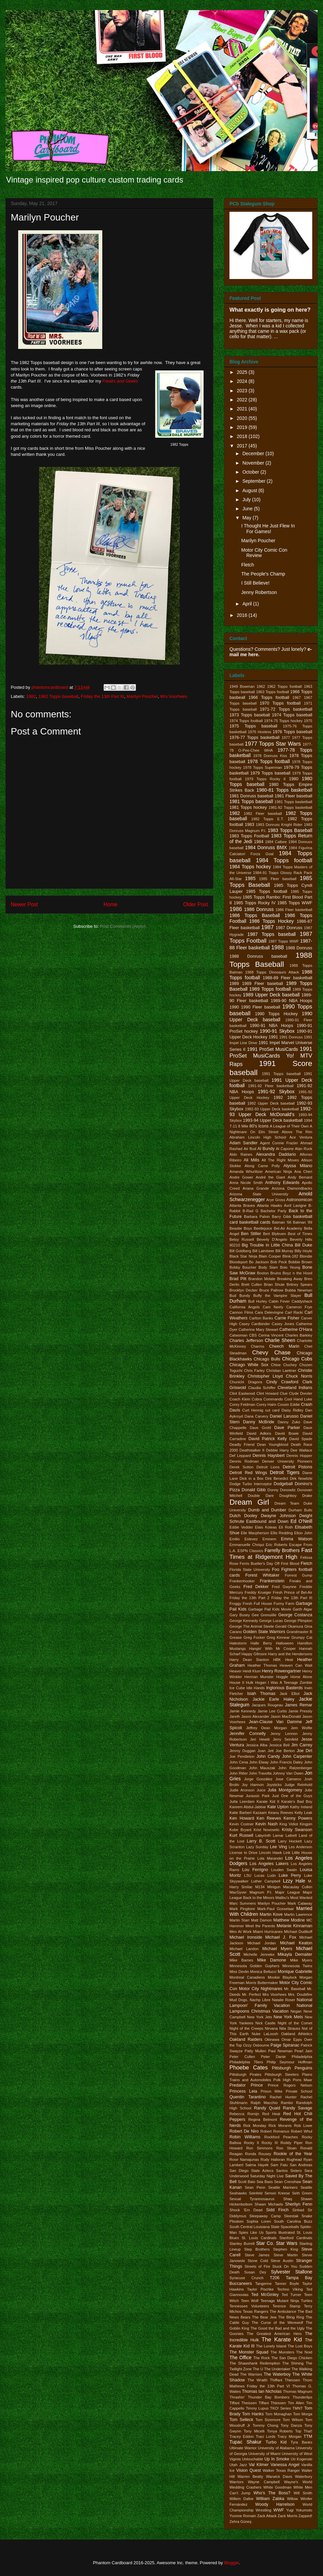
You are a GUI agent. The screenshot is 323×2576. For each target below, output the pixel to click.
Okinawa (272, 2039)
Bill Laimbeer (263, 1251)
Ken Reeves (269, 1818)
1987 (267, 927)
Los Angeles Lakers (269, 1863)
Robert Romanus (274, 2131)
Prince (257, 2085)
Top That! (303, 2431)
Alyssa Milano (298, 1165)
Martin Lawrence (298, 1914)
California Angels (244, 1307)
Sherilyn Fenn (298, 2204)
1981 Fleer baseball (293, 796)
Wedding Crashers (245, 2487)
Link (286, 1853)
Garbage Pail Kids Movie (269, 1609)
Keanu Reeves (280, 1813)
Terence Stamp (286, 2306)
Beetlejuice (263, 1228)
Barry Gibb (281, 1217)
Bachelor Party (274, 1211)
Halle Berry (261, 1643)
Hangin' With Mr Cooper (272, 1649)
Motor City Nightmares (260, 1988)
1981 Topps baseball (251, 801)
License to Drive (243, 1853)
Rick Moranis (279, 2126)
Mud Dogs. (238, 2000)
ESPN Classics (250, 1551)
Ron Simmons (259, 2148)
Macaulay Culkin (297, 1887)
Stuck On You (284, 2266)
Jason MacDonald (286, 1716)
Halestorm (238, 1643)
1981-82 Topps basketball (290, 807)
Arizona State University (258, 1194)
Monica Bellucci (263, 1972)
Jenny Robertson (259, 592)
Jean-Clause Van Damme (275, 1721)
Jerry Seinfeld (285, 1739)
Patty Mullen (255, 2051)
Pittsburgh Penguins (292, 2068)
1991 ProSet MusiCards (272, 1049)
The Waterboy (277, 2374)
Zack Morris (287, 2516)
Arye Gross (275, 1200)
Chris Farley (254, 1371)
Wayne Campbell (264, 2482)
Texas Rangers (255, 2311)
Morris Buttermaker (262, 1983)
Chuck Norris (299, 1376)
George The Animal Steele (251, 1626)
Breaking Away (289, 1279)
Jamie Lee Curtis (272, 1711)
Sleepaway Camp (265, 2216)
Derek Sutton (241, 1467)
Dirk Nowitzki (301, 1478)
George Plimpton (298, 1621)
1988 (277, 947)
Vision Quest (248, 2470)
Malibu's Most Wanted (294, 1898)
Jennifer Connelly (247, 1733)
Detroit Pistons (297, 1467)
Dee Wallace (301, 1450)
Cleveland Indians (295, 1387)
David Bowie (287, 1433)
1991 (273, 1037)
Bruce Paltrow (271, 1290)
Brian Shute (274, 1284)
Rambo (287, 2103)
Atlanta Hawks (269, 1205)
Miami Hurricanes (268, 1932)
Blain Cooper (270, 1256)
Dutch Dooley (243, 1515)
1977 (286, 738)
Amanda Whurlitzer (246, 1172)
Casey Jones (283, 1324)
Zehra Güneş (240, 2522)
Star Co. (265, 2243)
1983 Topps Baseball (290, 830)
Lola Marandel (270, 1858)
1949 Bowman (242, 686)
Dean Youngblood (272, 1444)
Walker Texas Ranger (281, 2470)
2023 (243, 390)
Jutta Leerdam (241, 1801)
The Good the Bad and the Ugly (277, 2328)
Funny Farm (284, 1603)
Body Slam (268, 1267)
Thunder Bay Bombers (269, 2397)
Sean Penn (255, 2187)
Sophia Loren (259, 2221)
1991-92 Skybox (276, 1091)
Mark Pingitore (242, 1909)
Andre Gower (241, 1177)
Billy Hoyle (303, 1251)
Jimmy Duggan (242, 1751)
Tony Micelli (254, 2431)
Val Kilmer (258, 2464)
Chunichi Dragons (245, 1382)
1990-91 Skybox (277, 1031)
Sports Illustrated (280, 2232)
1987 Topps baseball (271, 934)
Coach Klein (239, 1399)
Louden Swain (284, 1870)
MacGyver (238, 1892)
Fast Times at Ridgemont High (270, 1553)
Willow (292, 2499)
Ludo (271, 1875)
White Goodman (277, 2487)
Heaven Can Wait (296, 1665)
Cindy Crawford (282, 1382)
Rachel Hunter (283, 2097)
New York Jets (259, 2017)
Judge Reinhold (298, 1785)
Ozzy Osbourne (256, 2045)
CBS (253, 1335)
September (254, 481)
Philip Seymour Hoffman (289, 2062)
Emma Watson (296, 1539)
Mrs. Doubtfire (300, 1994)
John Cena (238, 1762)
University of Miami (264, 2454)
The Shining (292, 2363)
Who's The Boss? (271, 2493)
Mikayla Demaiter (295, 1954)
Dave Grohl (260, 1428)
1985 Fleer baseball (277, 879)
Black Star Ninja (243, 1256)
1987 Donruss (289, 927)
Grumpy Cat (301, 1637)
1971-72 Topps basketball (286, 709)
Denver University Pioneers (287, 1461)
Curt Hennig (252, 1410)
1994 (308, 1120)
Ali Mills (251, 1160)
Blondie (306, 1256)
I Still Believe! (255, 583)
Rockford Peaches (281, 2137)
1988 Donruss (299, 948)
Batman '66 (281, 1222)
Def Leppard (240, 1456)
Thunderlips (302, 2397)
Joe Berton (285, 1751)
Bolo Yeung (290, 1267)
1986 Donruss (259, 909)
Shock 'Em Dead (245, 2210)
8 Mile (243, 1126)
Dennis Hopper (299, 1456)
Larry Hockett (290, 1841)
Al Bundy (266, 1148)
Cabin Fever (279, 1301)
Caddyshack (301, 1301)
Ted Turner (291, 2295)
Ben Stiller (251, 1233)
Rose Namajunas (244, 2159)
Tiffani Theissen (243, 2403)
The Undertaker (277, 2369)
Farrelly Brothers (281, 1550)
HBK (277, 1660)
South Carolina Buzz (293, 2221)
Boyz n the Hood (297, 1273)
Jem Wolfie (301, 1728)
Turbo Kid (276, 2442)
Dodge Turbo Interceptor (250, 1484)
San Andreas (301, 2165)
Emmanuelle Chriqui (246, 1545)
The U (258, 2369)
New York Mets (288, 2017)
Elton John (303, 1533)
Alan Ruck (304, 1149)
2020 (243, 418)
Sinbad (298, 2210)
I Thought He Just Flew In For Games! (268, 528)
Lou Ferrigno (255, 1869)
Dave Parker (287, 1427)
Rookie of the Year (293, 2153)
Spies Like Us (251, 2232)
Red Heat (271, 2114)
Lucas (259, 1875)
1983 (249, 824)
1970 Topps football (280, 703)
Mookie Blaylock (282, 1977)
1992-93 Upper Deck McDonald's (270, 1111)
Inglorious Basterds (284, 1688)
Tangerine (263, 2284)
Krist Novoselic (267, 1830)
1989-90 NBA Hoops (291, 1000)
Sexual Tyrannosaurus (252, 2199)
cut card (272, 1410)
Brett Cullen (251, 1284)
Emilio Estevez (243, 1539)
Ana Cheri (303, 1172)
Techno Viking (289, 2289)
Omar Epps (292, 2039)
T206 (275, 2277)
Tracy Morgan (290, 2436)
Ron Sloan (286, 2148)
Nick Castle (265, 2023)
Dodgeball (283, 1483)
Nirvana (271, 2028)
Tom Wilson (293, 2420)
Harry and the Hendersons (290, 1654)
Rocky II (251, 2143)
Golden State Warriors (264, 1631)
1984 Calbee (276, 842)
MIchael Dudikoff (298, 1932)
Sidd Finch (277, 2210)
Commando (273, 1399)
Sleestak (291, 2216)
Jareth (234, 1716)
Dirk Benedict (276, 1478)
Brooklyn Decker (243, 1290)
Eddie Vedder (241, 1527)
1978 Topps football (268, 761)
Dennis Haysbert (269, 1455)
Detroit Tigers (284, 1472)
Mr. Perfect (251, 1994)
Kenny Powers (298, 1818)
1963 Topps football (272, 692)
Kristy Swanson (297, 1829)
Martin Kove (271, 1914)
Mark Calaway (300, 1903)
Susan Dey (255, 2272)
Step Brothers (257, 2249)
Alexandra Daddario (276, 1154)
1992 (278, 1097)
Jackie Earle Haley (273, 1699)
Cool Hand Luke (298, 1399)
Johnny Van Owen (288, 1773)
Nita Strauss (289, 2028)
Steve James (257, 2255)
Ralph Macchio (264, 2103)
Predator (237, 2085)
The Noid (304, 2352)
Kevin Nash (266, 1824)
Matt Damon (261, 1920)
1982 (31, 696)
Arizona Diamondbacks (292, 1188)
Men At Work (240, 1932)
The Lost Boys (300, 2346)
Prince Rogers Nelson (290, 2085)
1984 (258, 841)
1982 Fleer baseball (263, 813)
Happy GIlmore (254, 1654)
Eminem (269, 1539)
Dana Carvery (256, 1416)
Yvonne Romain (242, 2516)
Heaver (235, 1671)
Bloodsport (238, 1262)
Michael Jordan (261, 1943)
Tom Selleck (241, 2419)
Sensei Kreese (277, 2193)
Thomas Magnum (297, 2391)
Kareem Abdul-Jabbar (247, 1807)
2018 (243, 436)
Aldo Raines (240, 1154)
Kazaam (260, 1813)
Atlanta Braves (242, 1205)
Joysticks (274, 1785)
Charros (257, 1346)
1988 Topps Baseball (270, 959)
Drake (307, 1496)
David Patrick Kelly (268, 1438)
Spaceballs (290, 2227)
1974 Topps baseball (292, 715)
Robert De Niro (244, 2131)
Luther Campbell (265, 1881)
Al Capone (285, 1149)
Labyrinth (263, 1835)
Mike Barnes (241, 1960)
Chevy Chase (271, 1352)
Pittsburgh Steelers (282, 2074)
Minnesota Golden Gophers (254, 1966)
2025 (243, 372)
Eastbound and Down (267, 1521)
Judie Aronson (241, 1790)
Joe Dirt (304, 1750)
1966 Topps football (268, 697)
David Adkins (259, 1433)
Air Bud (250, 1149)
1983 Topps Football (249, 836)
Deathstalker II (252, 1450)
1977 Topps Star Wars (273, 744)
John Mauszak (262, 1768)
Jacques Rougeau (267, 1705)
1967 (296, 698)
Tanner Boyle (287, 2284)
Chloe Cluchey (284, 1365)
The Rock (261, 2358)
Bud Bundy (239, 1296)
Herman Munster (259, 1677)
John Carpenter (297, 1756)
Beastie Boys (240, 1228)
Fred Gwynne (284, 1587)
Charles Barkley (298, 1335)
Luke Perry (290, 1875)
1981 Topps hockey (248, 807)
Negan (295, 2011)
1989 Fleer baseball (262, 983)
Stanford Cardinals (295, 2238)
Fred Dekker (255, 1586)
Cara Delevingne (269, 1312)
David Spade (300, 1439)
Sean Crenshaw (287, 2182)
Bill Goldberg (240, 1251)
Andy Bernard (300, 1177)
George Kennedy (243, 1621)
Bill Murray (284, 1251)
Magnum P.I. (261, 1892)
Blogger (231, 2562)
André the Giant (270, 1177)
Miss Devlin (239, 1972)
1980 (293, 779)
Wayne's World (298, 2482)
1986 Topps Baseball (254, 915)
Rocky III (269, 2143)
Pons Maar (302, 2080)
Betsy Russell (241, 1239)
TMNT (297, 2408)
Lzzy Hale (294, 1881)
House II (236, 1682)
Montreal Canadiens (247, 1977)
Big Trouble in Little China (267, 1245)
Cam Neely (273, 1307)
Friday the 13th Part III (102, 696)
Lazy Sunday (257, 1847)
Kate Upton (277, 1807)
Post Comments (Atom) (122, 926)
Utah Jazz (238, 2465)
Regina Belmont (262, 2119)
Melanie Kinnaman (294, 1926)
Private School (299, 2091)
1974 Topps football (246, 721)
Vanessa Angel (285, 2464)
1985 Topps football (266, 891)
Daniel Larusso (284, 1416)
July (247, 499)
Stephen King (285, 2249)
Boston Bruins (269, 1273)
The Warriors (251, 2374)
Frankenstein (272, 1581)
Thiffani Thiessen (285, 2380)
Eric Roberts (276, 1545)
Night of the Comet (295, 2023)
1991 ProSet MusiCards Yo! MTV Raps (270, 1056)
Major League (287, 1892)
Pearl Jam (303, 2051)
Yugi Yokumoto (299, 2510)
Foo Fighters (284, 1569)
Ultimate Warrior (243, 2448)
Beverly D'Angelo (272, 1239)
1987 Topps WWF (283, 941)
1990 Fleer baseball (260, 1007)
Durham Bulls (301, 1510)
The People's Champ (263, 574)
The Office (240, 2357)
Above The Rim (297, 1132)
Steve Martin (286, 2255)
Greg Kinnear (278, 1637)
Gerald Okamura (289, 1626)
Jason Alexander (255, 1716)
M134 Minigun (268, 1887)
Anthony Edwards (282, 1182)
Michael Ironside (245, 1937)
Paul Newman (280, 2051)
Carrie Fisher (287, 1318)
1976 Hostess (260, 732)
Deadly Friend (241, 1444)
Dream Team (287, 1503)
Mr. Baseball (294, 1989)
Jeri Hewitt (260, 1739)
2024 (243, 381)
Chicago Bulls (267, 1359)
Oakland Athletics (296, 2034)
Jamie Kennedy (242, 1711)
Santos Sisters (289, 2171)
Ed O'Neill (301, 1521)
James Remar (298, 1705)
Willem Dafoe (241, 2499)
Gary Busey (239, 1615)
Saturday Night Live (267, 2176)
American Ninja (278, 1172)
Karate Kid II (268, 1801)
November (253, 463)
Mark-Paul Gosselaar (275, 1909)
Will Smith (302, 2493)
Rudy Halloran (272, 2159)
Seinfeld (255, 2193)
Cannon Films (241, 1312)
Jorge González (258, 1779)
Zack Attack (267, 2516)
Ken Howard (241, 1818)
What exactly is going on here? (270, 310)
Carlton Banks (261, 1318)
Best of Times (300, 1234)
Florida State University (249, 1570)
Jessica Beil (279, 1745)
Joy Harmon (253, 1785)
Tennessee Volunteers (249, 2306)
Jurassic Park (258, 1796)
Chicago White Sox (248, 1364)
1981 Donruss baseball (251, 796)
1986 (235, 909)
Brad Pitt (237, 1278)
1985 (250, 878)
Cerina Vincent (271, 1335)
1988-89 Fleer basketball (287, 978)
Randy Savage (297, 2108)
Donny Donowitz (281, 1490)
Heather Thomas (262, 1665)
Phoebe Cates (248, 2067)
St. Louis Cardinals (259, 2238)
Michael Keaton (296, 1943)
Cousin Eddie (288, 1404)
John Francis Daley (286, 1762)
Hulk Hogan (256, 1682)
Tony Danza (291, 2425)
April (247, 603)
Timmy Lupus (257, 2408)
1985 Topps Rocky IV (255, 903)
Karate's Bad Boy (296, 1801)
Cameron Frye (299, 1307)
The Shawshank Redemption (254, 2363)
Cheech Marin (284, 1346)
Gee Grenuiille (264, 1615)
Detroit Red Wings (248, 1472)
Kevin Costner (241, 1824)
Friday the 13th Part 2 (249, 1598)
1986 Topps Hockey (271, 921)
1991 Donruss (291, 1037)
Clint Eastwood (242, 1393)
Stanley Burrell (242, 2244)
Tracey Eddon (241, 2436)
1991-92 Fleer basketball (270, 1086)
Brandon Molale (261, 1279)
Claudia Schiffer (262, 1388)
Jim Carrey (301, 1745)
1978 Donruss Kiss (270, 756)
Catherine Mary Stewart (258, 1329)
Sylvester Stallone (291, 2271)
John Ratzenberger (295, 1768)
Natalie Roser (283, 2000)
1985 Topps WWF (294, 903)
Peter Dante (273, 2057)
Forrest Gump (298, 1575)
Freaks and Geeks (120, 381)
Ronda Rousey (258, 2154)
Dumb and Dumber (267, 1510)
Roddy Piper (291, 2143)
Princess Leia (243, 2091)
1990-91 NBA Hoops (271, 1025)
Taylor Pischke (260, 2289)
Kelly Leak (303, 1813)
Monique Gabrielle (295, 1971)
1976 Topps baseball (292, 731)
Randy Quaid (267, 2108)
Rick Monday (254, 2126)
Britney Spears (299, 1284)
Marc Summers (242, 1903)
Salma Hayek (256, 2165)
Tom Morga (302, 2414)
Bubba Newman (298, 1290)
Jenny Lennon (284, 1734)
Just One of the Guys (292, 1796)
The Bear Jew (264, 2317)
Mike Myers (301, 1960)
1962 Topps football (284, 686)
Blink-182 (290, 1256)
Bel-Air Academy (288, 1228)
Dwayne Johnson (278, 1515)
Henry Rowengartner (281, 1671)
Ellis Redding (282, 1533)
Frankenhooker (242, 1581)
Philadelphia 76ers (246, 2062)
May (247, 517)
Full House (263, 1603)
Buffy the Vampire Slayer (277, 1296)
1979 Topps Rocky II (265, 779)
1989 (234, 983)
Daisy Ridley (292, 1410)
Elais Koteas (266, 1527)
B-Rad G (250, 1211)
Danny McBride (258, 1422)
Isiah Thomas (261, 1693)
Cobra (257, 1399)
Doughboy (287, 1496)
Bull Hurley (257, 1301)
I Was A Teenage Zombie (290, 1682)
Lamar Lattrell (285, 1835)
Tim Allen (296, 2403)
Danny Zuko (289, 1422)
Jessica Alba (256, 1745)
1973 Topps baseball (249, 715)
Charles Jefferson (246, 1340)
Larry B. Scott (261, 1841)
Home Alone (301, 1677)
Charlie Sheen (280, 1340)
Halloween (284, 1643)
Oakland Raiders (245, 2039)
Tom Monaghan (278, 2414)
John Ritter (238, 1773)
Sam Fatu (279, 2165)
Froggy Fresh (240, 1603)
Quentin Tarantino (247, 2097)
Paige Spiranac (285, 2045)
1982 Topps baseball (58, 696)
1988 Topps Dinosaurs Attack (272, 972)
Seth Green (302, 2193)
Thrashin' (237, 2397)
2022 (243, 399)
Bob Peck (278, 1262)
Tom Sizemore (267, 2420)
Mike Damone (271, 1960)
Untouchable (252, 2459)
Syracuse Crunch (246, 2278)
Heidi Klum (252, 1671)
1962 (261, 686)
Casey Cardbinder (254, 1324)
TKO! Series (280, 2408)
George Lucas (271, 1621)
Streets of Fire (257, 2266)
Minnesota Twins (297, 1966)
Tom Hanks (253, 2414)
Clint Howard (267, 1393)
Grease (235, 1637)
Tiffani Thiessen (272, 2403)
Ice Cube (237, 1688)
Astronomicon (299, 1199)
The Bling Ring (291, 2317)
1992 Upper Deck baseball (270, 1103)
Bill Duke (303, 1245)
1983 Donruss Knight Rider (279, 825)
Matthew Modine (289, 1920)
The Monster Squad (248, 2352)
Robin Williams (244, 2137)
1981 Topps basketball (293, 802)
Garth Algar (302, 1609)
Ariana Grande (256, 1188)
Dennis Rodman (244, 1461)
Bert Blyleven (274, 1234)
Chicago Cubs (297, 1358)
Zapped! (305, 2516)
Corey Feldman (242, 1404)
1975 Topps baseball (253, 726)
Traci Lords (265, 2436)
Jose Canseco (288, 1779)
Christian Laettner (281, 1371)
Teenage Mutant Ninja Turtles (286, 2301)
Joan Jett (265, 1751)
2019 (243, 427)
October (251, 472)
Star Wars (286, 2243)
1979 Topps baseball (270, 773)
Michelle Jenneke (259, 1954)
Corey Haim (266, 1404)
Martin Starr (239, 1920)
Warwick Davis (279, 2476)
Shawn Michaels (269, 2204)
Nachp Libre (260, 2000)
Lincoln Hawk (270, 1853)
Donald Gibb (254, 1490)
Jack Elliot (289, 1694)
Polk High (281, 2080)
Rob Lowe (303, 2126)
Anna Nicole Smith (246, 1183)
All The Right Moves (280, 1160)
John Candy (268, 1756)
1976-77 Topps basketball (254, 737)
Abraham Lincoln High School (257, 1137)
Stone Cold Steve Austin (270, 2261)
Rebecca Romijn (244, 2114)
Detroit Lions (268, 1467)
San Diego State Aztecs (251, 2171)
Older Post (195, 904)
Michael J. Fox (280, 1937)
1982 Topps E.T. (267, 819)
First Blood (290, 1563)
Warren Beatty (250, 2476)
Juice (261, 1790)
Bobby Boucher (242, 1267)
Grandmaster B (299, 1632)
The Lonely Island (271, 2346)
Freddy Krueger (258, 1592)
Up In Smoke (276, 2459)
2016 (243, 615)
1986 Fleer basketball (294, 910)
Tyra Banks (301, 2442)
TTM (307, 2436)
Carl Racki (294, 1312)
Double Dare (261, 1496)
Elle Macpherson (255, 1533)
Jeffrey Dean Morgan (266, 1728)
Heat (289, 1660)
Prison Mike (271, 2091)
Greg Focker (254, 1637)
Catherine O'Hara (295, 1329)
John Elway (259, 1762)
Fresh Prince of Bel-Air (292, 1592)
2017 (243, 445)
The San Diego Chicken (291, 2358)
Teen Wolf (249, 2301)
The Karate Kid (281, 2339)
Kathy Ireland (301, 1807)
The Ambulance (283, 2311)
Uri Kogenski (301, 2459)
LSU (247, 1875)
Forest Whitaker (262, 1575)
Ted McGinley (265, 2294)
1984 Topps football (284, 860)
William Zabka (270, 2498)
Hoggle (282, 1677)
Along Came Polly (262, 1166)
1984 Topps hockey (250, 866)
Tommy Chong (265, 2425)
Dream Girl (249, 1502)
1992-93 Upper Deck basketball (272, 1109)
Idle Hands (255, 1688)
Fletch (247, 564)
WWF (279, 2510)
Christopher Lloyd (265, 1376)
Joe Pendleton (241, 1756)
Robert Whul (301, 2131)
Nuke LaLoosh (265, 2034)
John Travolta (260, 1773)
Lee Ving (278, 1847)
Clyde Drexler (300, 1393)
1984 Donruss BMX (266, 847)
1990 (234, 1007)
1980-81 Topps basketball (284, 790)
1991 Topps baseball (281, 1074)
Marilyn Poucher (142, 696)
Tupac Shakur (245, 2442)
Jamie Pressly (300, 1711)
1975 (308, 721)
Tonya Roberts (280, 2431)
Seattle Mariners (282, 2187)
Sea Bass (264, 2182)
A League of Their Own (289, 1126)
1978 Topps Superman (262, 767)
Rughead (294, 2159)
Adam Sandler (243, 1143)
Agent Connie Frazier (279, 1143)
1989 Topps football (270, 989)
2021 (243, 408)
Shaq (287, 2199)
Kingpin (306, 1824)
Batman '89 (302, 1222)
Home (111, 904)
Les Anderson (300, 1847)
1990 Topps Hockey (276, 1014)
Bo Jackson (259, 1262)
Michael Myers (277, 1948)
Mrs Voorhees (173, 696)
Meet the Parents (260, 1926)
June (248, 508)
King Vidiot (289, 1824)
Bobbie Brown (300, 1262)
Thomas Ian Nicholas (262, 2391)
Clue (284, 1393)
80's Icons (258, 1126)
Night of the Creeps (246, 2028)
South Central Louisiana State (254, 2227)
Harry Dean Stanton (249, 1660)
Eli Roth (286, 1527)
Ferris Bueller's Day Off (259, 1563)
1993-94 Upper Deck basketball (272, 1120)
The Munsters (282, 2352)
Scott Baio (246, 2182)
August (250, 490)
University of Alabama (276, 2448)
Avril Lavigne (295, 1205)
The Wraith (257, 2380)
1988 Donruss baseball (258, 956)
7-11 (233, 1126)
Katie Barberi (240, 1813)
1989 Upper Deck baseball (271, 994)
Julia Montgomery (284, 1790)
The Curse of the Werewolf (277, 2323)
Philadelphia (302, 2057)
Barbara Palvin (257, 1217)
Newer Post (24, 904)
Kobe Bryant (240, 1830)
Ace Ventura (300, 1137)
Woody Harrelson (275, 2504)
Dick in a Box (251, 1478)
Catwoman (238, 1335)
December (253, 453)
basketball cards (254, 1222)
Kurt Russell (241, 1835)
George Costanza (295, 1615)
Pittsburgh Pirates (245, 2074)
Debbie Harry (277, 1450)
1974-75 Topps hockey (283, 721)
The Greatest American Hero (274, 2334)
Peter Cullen (242, 2057)
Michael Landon (244, 1949)
